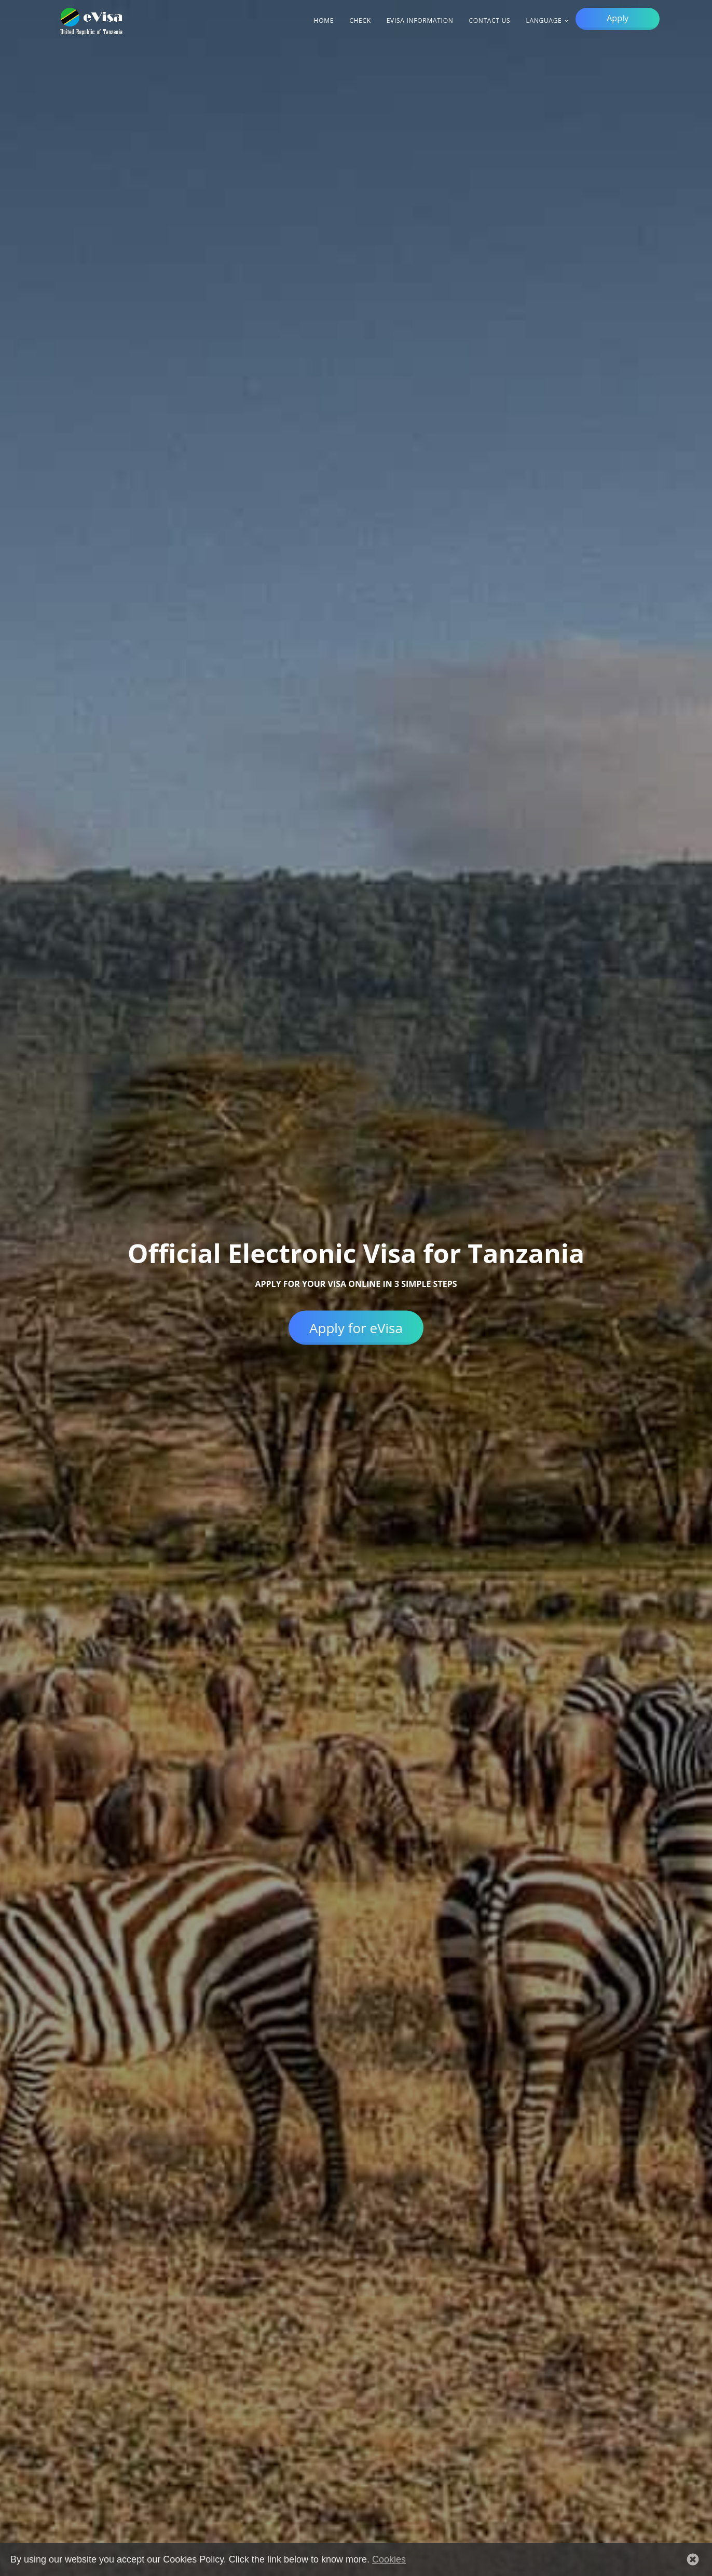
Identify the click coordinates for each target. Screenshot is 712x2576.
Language (544, 20)
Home (324, 20)
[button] (692, 2559)
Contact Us (489, 20)
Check (360, 20)
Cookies (389, 2559)
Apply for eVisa (356, 1327)
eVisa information (420, 20)
